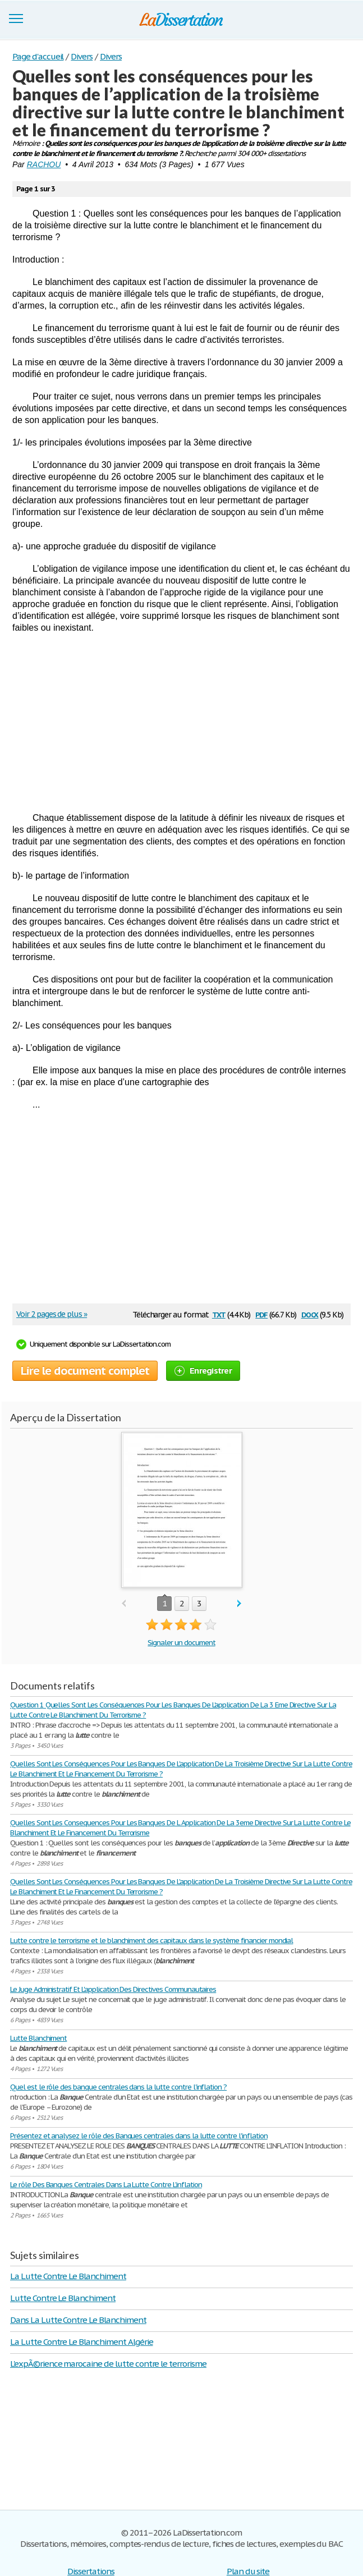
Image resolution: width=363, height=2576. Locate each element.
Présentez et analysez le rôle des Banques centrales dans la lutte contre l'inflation (139, 2136)
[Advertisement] (181, 722)
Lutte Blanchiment (38, 2038)
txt (219, 1313)
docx (310, 1313)
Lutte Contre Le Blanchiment (63, 2298)
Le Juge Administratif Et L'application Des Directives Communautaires (113, 1989)
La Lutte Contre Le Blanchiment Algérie (81, 2341)
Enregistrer (203, 1370)
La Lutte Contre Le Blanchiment (68, 2276)
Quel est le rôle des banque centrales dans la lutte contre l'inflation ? (118, 2087)
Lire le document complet (85, 1370)
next (239, 1604)
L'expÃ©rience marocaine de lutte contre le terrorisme (108, 2363)
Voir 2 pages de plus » (51, 1314)
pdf (261, 1313)
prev (123, 1604)
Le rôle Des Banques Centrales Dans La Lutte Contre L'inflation (106, 2184)
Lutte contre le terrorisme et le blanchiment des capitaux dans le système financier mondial (151, 1940)
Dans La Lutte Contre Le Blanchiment (78, 2320)
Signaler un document (181, 1642)
